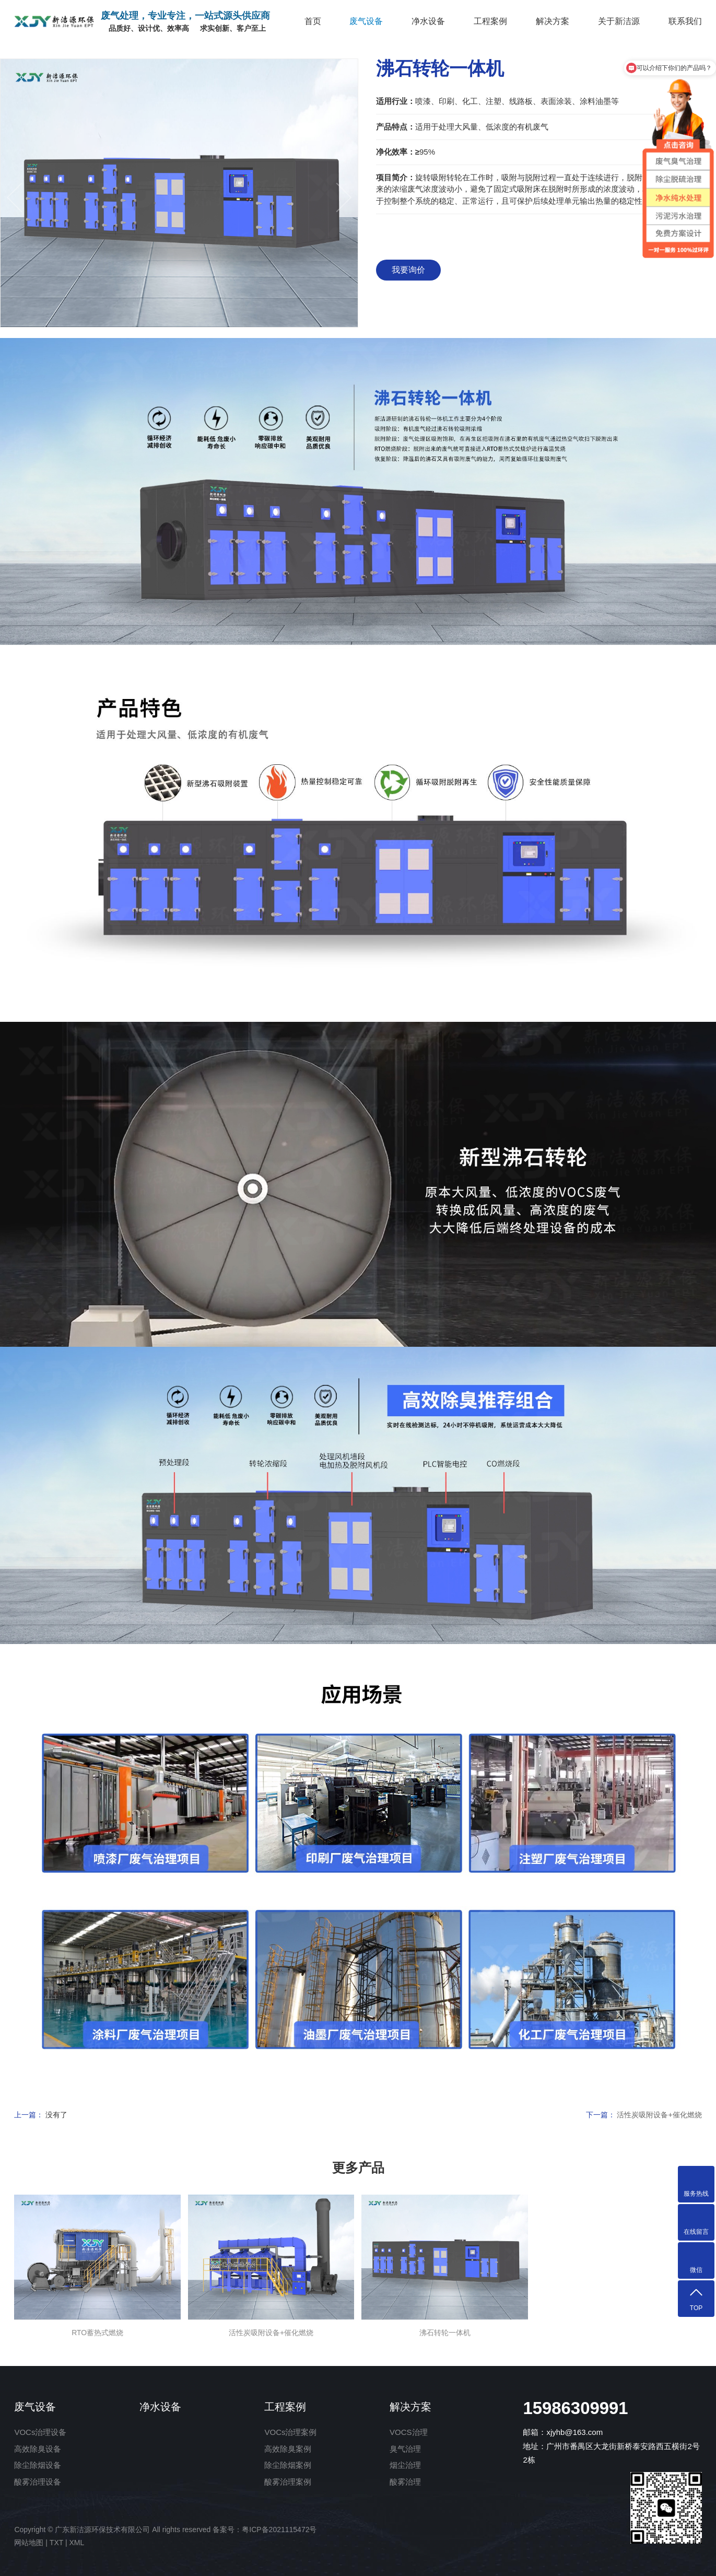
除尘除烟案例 (287, 2465)
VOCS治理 (409, 2432)
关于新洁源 (619, 21)
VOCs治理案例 (290, 2432)
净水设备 (428, 21)
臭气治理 (405, 2448)
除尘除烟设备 (37, 2465)
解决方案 (552, 21)
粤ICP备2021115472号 (279, 2529)
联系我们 (685, 21)
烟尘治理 (405, 2465)
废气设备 (366, 21)
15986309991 (575, 2408)
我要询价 (408, 269)
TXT (56, 2542)
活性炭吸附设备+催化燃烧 (659, 2115)
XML (76, 2542)
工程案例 (490, 21)
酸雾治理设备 (37, 2481)
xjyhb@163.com (574, 2432)
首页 (312, 21)
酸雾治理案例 (287, 2481)
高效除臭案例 (287, 2448)
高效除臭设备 (37, 2448)
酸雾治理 (405, 2481)
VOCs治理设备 (40, 2432)
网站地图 (28, 2542)
